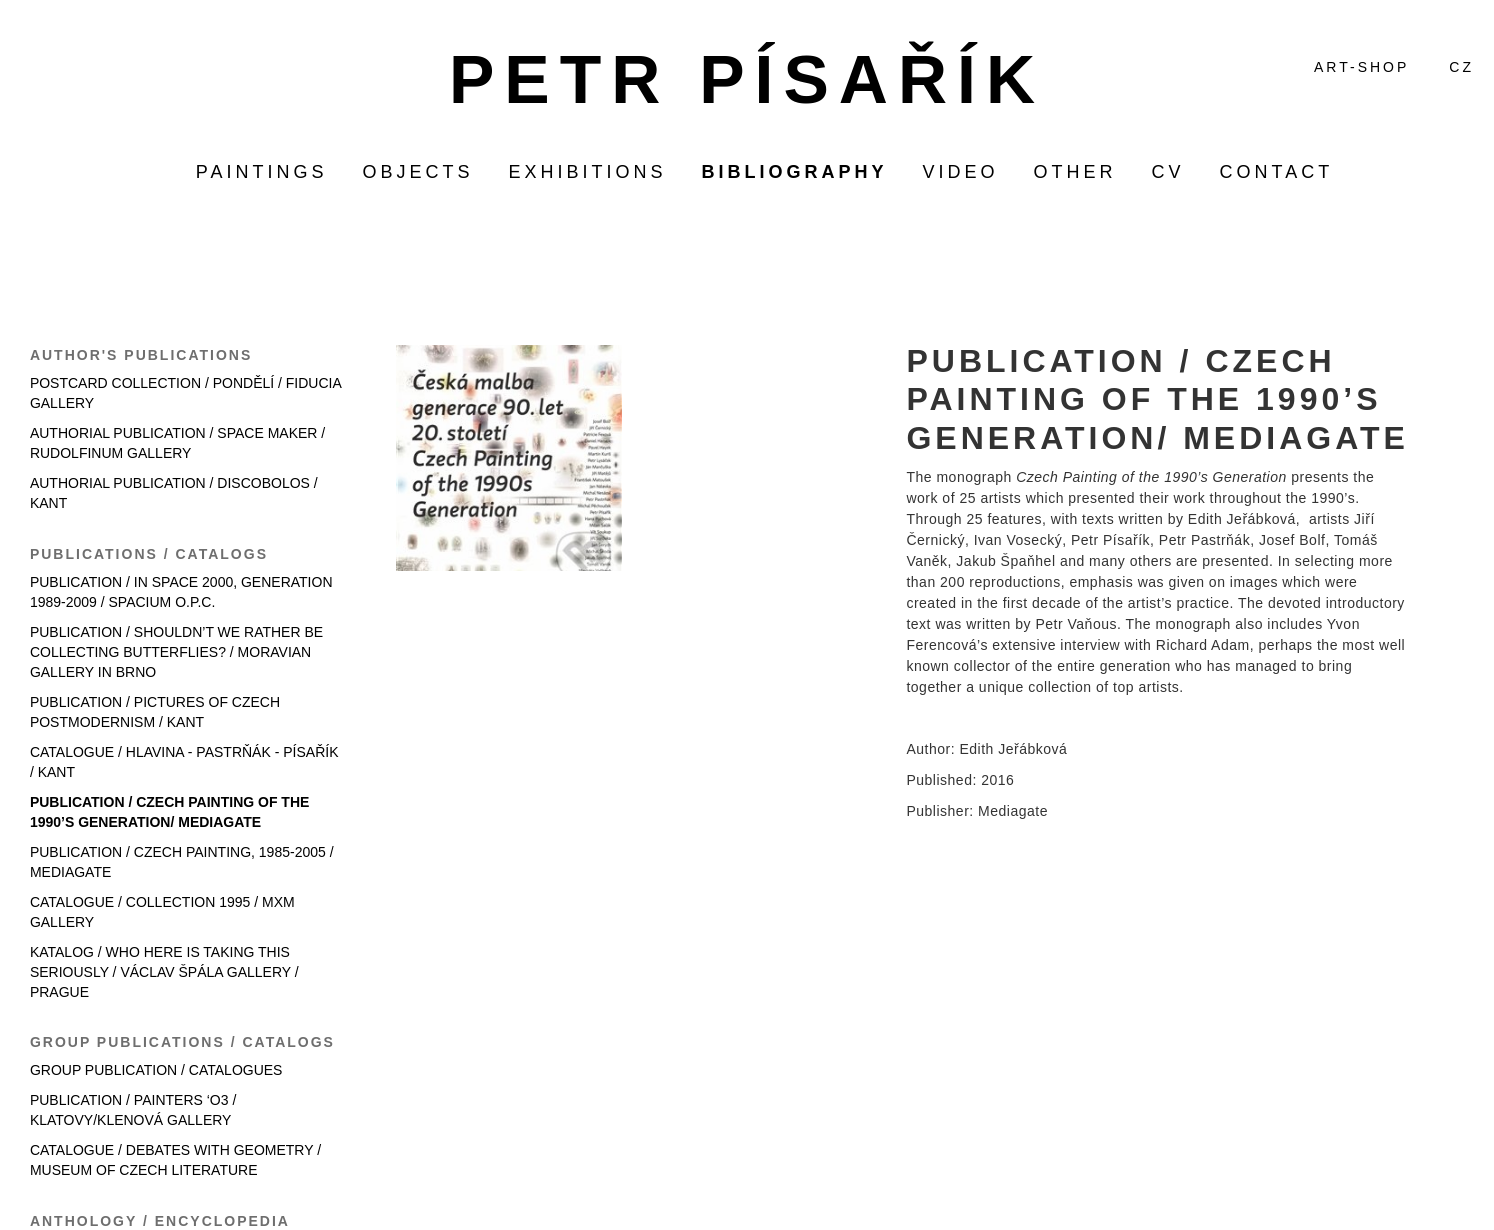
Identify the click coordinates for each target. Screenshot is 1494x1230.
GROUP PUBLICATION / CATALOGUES (156, 1070)
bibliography (795, 172)
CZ (1461, 67)
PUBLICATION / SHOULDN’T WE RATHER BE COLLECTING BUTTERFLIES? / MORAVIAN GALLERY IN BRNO (176, 652)
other (1075, 172)
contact (1277, 172)
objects (417, 172)
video (961, 172)
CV (1168, 172)
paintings (262, 172)
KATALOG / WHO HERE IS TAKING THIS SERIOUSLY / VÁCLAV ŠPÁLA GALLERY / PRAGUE (164, 972)
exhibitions (587, 172)
